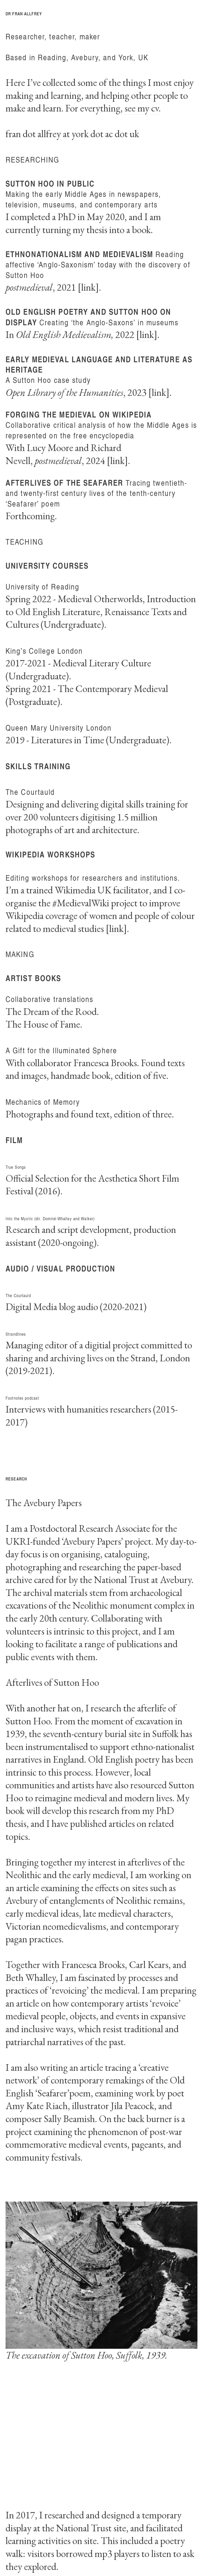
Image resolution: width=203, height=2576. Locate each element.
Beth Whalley (31, 1977)
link (88, 287)
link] (118, 928)
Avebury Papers (92, 1541)
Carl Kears (148, 1964)
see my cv (141, 107)
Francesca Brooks (93, 1964)
